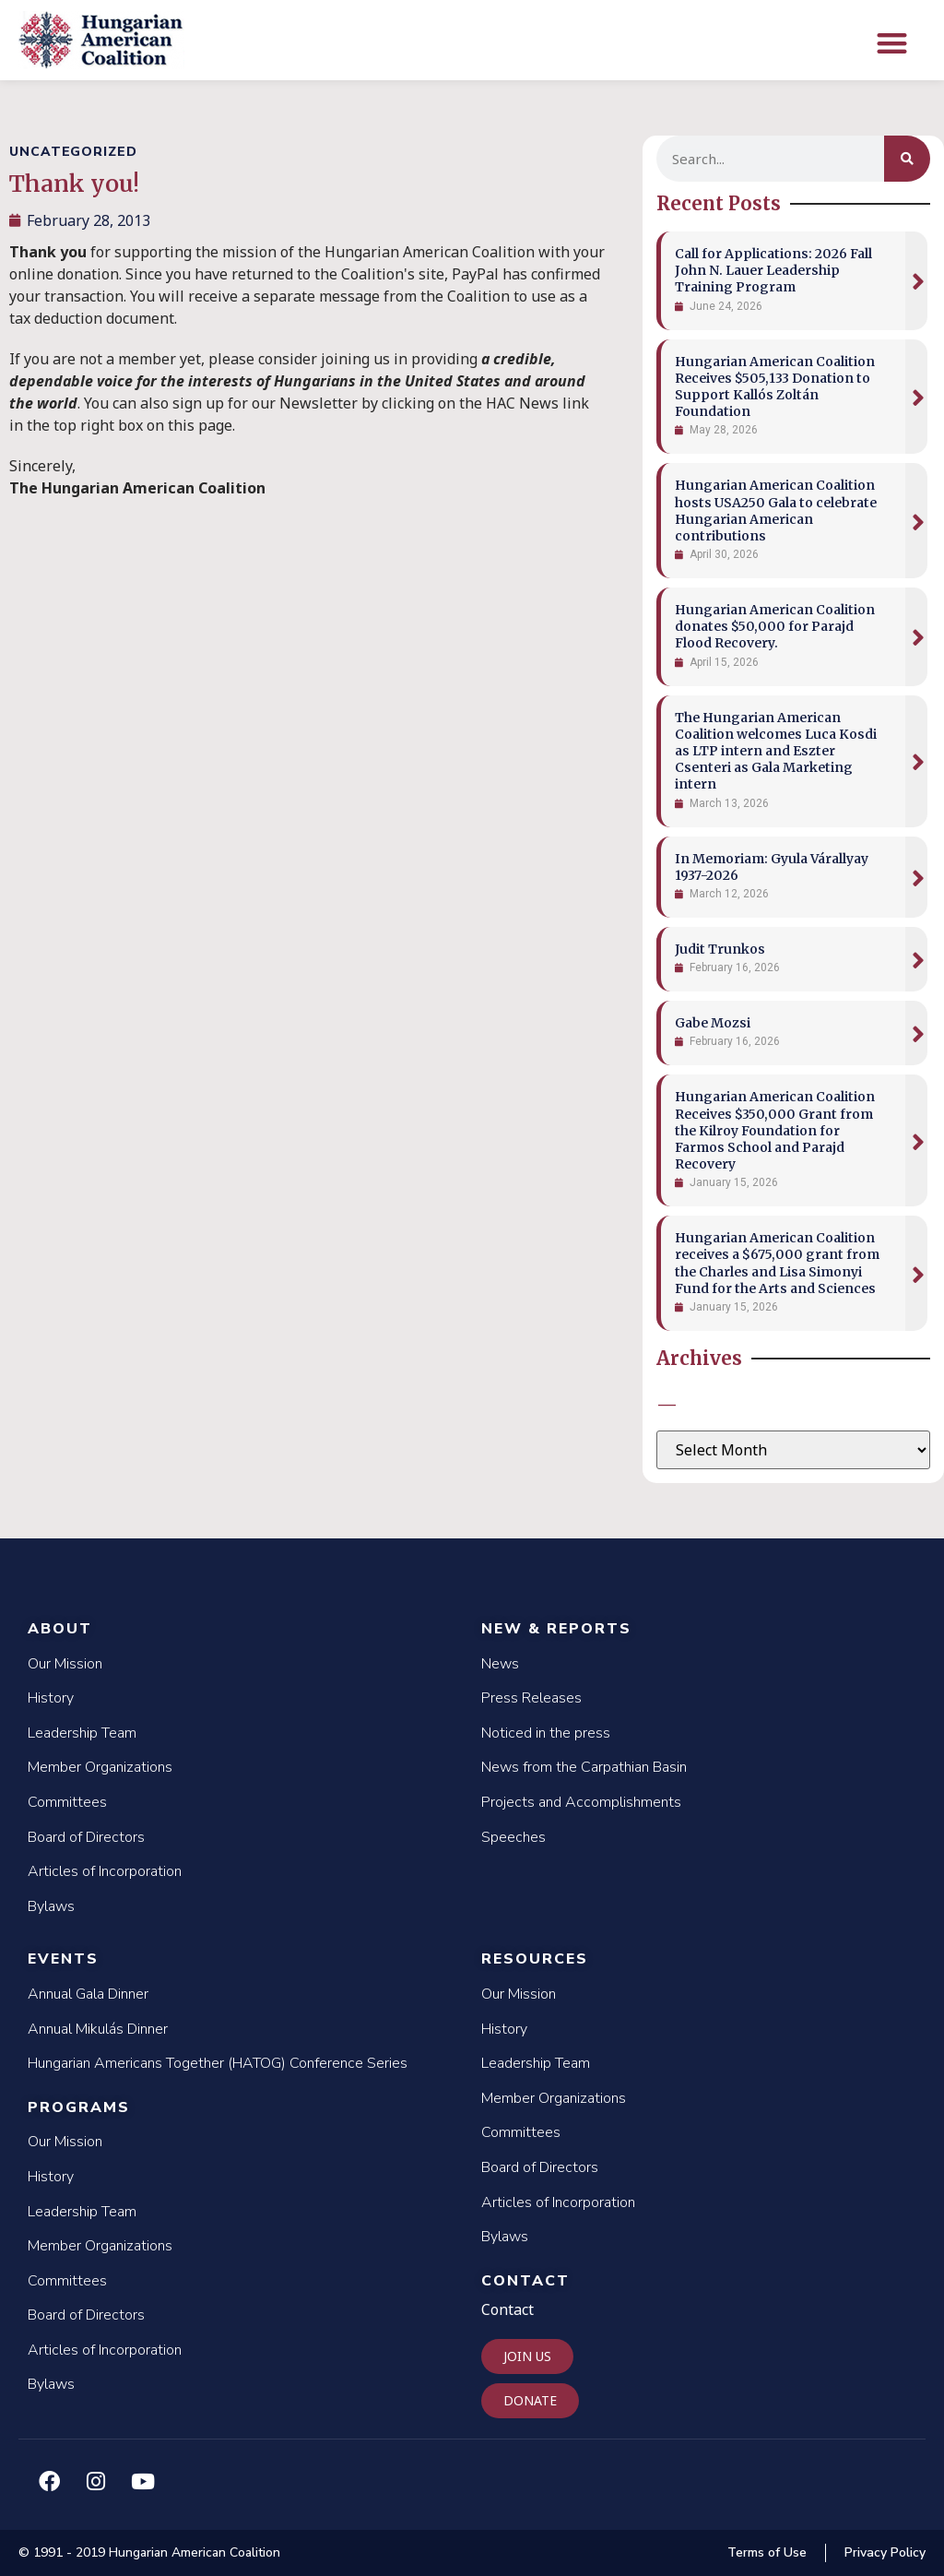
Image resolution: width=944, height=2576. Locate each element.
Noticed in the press (545, 1733)
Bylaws (51, 1906)
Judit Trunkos (720, 949)
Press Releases (531, 1698)
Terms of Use (767, 2552)
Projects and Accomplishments (581, 1802)
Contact (525, 2281)
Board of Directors (86, 1837)
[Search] (907, 159)
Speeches (513, 1837)
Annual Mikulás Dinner (98, 2029)
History (51, 1698)
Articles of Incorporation (105, 1871)
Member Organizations (100, 1767)
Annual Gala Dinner (88, 1994)
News (500, 1664)
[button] (891, 42)
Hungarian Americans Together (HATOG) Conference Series (217, 2063)
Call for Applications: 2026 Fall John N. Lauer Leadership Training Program (773, 270)
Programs (79, 2107)
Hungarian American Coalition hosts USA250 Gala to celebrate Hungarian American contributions (776, 510)
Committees (67, 1802)
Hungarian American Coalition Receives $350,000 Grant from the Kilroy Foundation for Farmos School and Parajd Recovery (775, 1130)
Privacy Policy (885, 2552)
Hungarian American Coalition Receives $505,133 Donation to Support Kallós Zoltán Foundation (775, 387)
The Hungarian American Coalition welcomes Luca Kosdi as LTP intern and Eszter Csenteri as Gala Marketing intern (776, 751)
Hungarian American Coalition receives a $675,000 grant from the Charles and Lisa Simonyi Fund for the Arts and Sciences (777, 1263)
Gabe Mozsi (712, 1023)
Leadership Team (82, 1733)
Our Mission (65, 1664)
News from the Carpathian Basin (584, 1767)
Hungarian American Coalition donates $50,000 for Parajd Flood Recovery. (775, 626)
